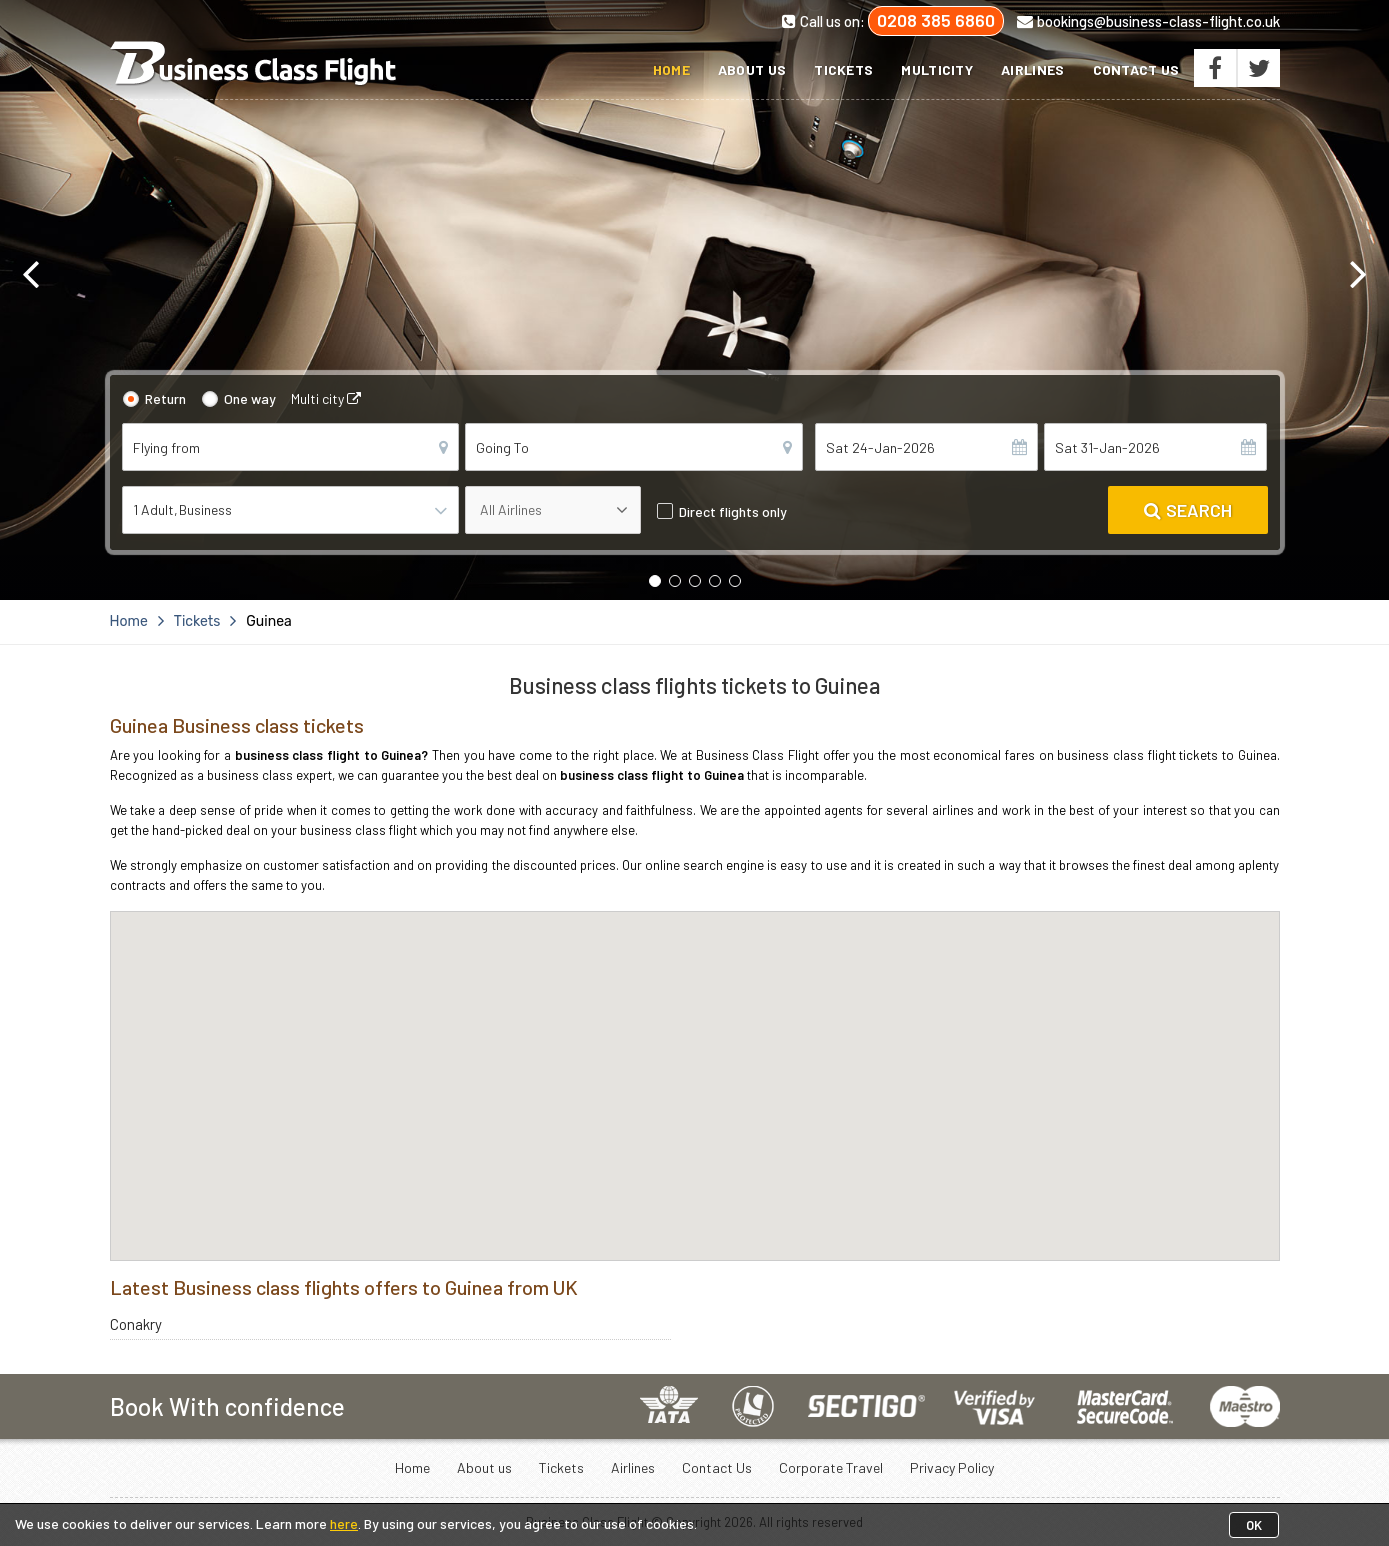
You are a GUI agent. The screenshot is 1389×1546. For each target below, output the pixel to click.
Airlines (1032, 69)
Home (671, 69)
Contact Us (1136, 69)
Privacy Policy (952, 1467)
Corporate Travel (831, 1467)
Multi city (326, 398)
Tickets (843, 69)
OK (1254, 1525)
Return (165, 398)
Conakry (136, 1324)
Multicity (937, 69)
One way (250, 398)
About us (752, 69)
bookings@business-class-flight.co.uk (1148, 21)
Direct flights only (733, 511)
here (344, 1523)
